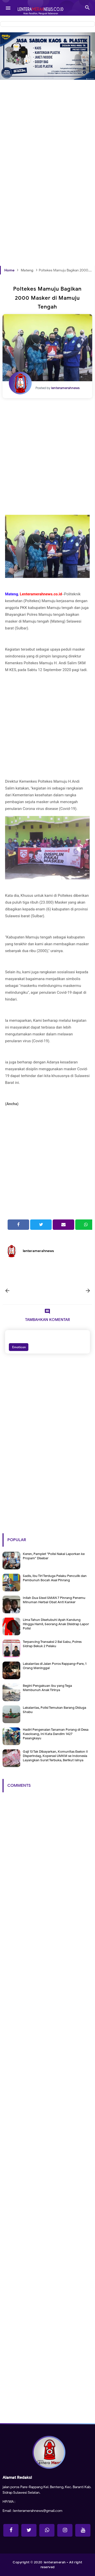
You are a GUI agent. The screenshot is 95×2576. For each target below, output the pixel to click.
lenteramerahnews (38, 1251)
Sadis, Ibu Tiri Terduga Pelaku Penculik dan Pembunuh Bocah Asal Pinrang (55, 1578)
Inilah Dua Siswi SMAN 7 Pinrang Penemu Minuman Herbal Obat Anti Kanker (54, 1600)
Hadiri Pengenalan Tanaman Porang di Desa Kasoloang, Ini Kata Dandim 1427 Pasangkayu (55, 1733)
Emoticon (18, 1347)
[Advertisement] (47, 125)
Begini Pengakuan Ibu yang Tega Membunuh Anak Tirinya (47, 1688)
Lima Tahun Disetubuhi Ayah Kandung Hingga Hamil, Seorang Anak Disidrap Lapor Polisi (56, 1624)
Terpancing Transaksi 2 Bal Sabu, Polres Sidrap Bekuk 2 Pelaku (52, 1644)
